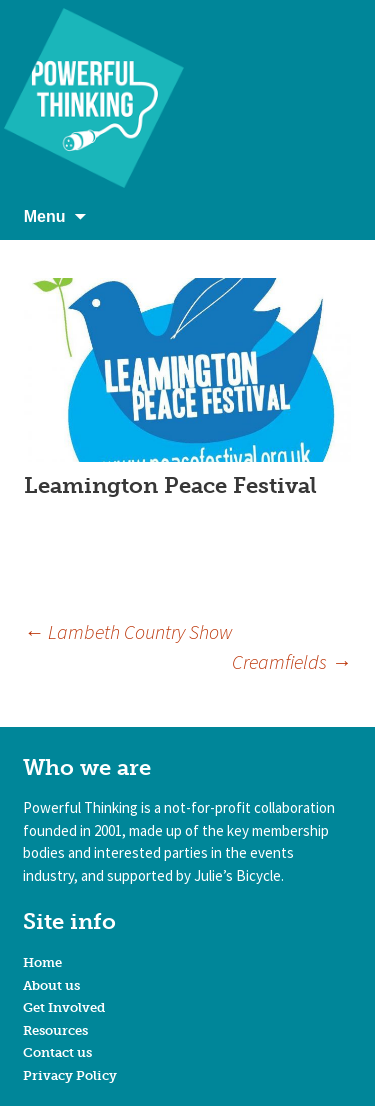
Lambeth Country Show (128, 631)
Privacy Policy (70, 1075)
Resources (55, 1030)
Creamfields (291, 661)
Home (42, 962)
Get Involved (64, 1007)
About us (51, 985)
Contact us (57, 1052)
